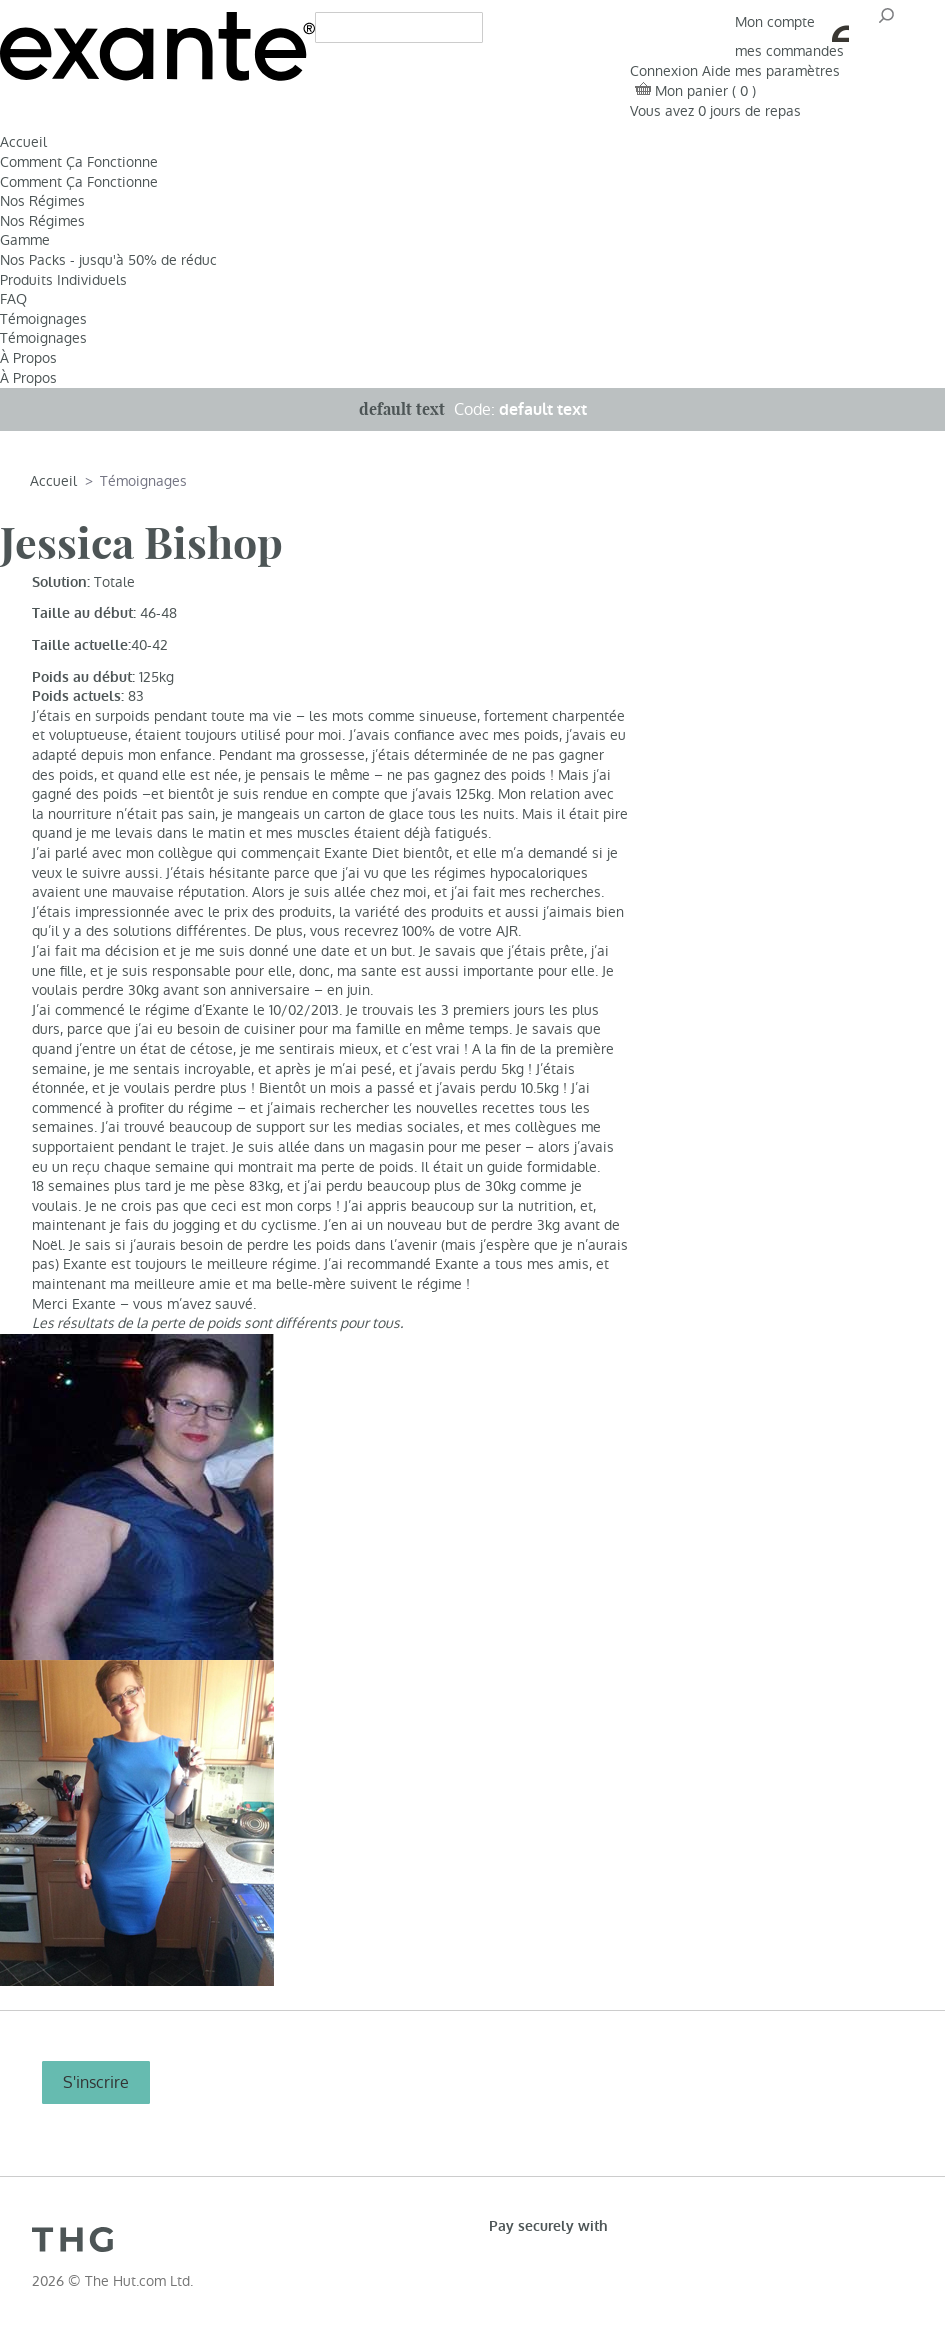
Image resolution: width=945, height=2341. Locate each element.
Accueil (23, 142)
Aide (716, 71)
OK (885, 22)
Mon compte (792, 22)
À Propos (28, 358)
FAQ (13, 299)
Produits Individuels (63, 280)
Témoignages (43, 319)
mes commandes (789, 51)
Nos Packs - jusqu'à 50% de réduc (108, 260)
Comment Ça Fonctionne (79, 162)
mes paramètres (787, 71)
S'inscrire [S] (96, 2082)
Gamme (25, 240)
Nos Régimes (42, 201)
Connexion (664, 71)
